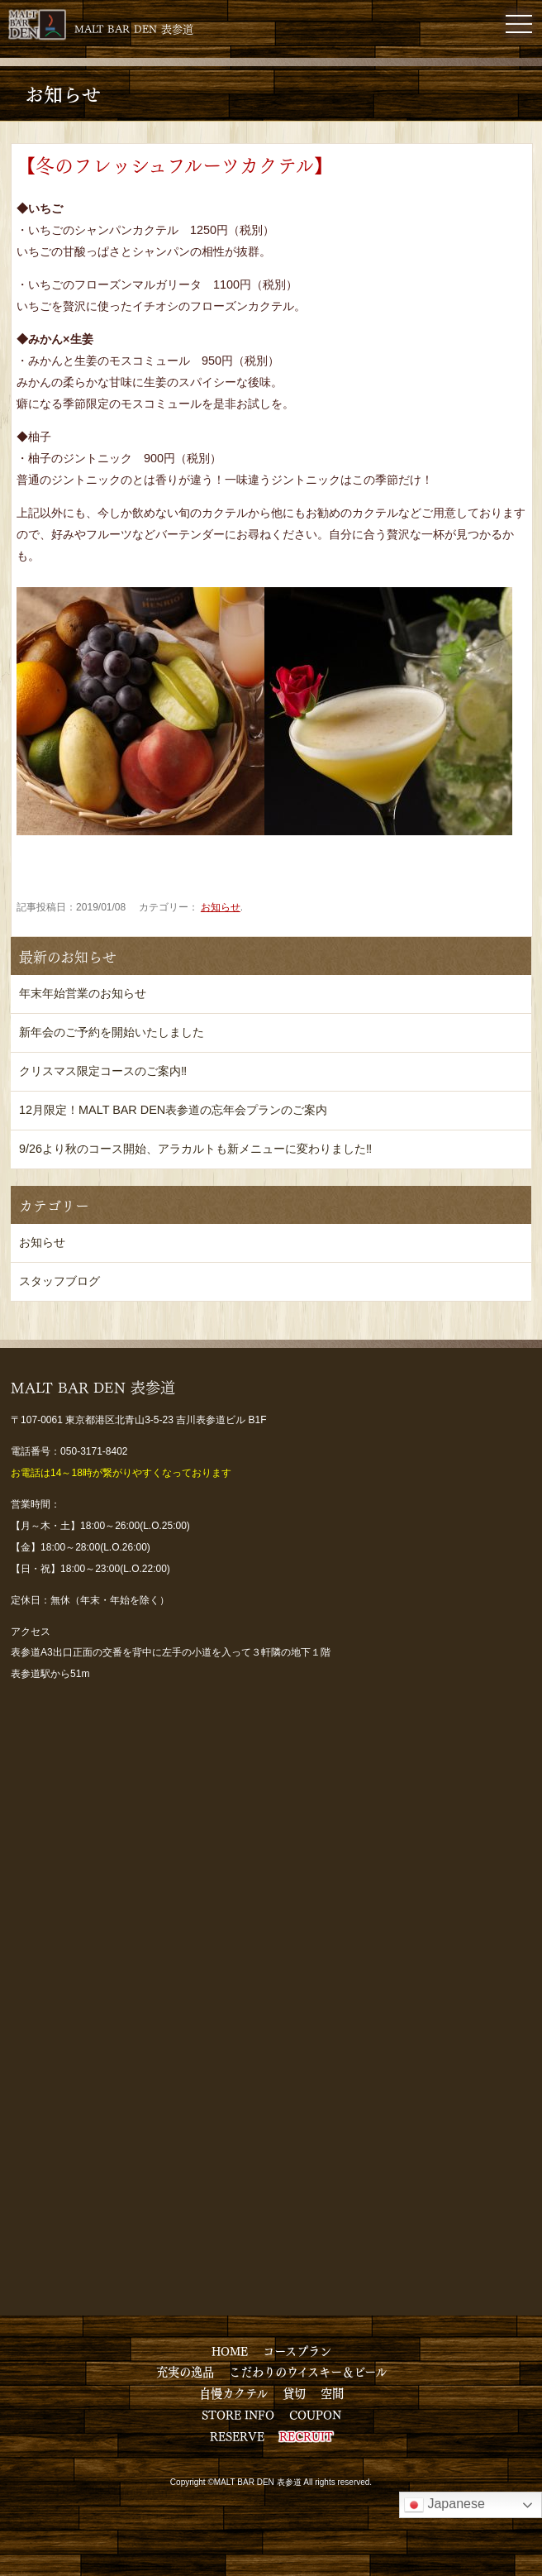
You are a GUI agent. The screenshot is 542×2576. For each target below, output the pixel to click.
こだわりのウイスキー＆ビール (308, 2371)
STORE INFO (238, 2414)
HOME (230, 2350)
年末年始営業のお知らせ (82, 993)
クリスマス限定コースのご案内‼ (103, 1071)
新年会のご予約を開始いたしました (111, 1032)
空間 (332, 2392)
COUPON (315, 2414)
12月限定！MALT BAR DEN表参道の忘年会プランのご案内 (173, 1109)
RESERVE (237, 2435)
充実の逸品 (185, 2371)
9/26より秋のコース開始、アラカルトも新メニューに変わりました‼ (195, 1148)
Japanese (444, 2505)
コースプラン (297, 2350)
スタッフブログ (59, 1281)
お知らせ (220, 907)
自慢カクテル (233, 2392)
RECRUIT (306, 2435)
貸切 (294, 2392)
